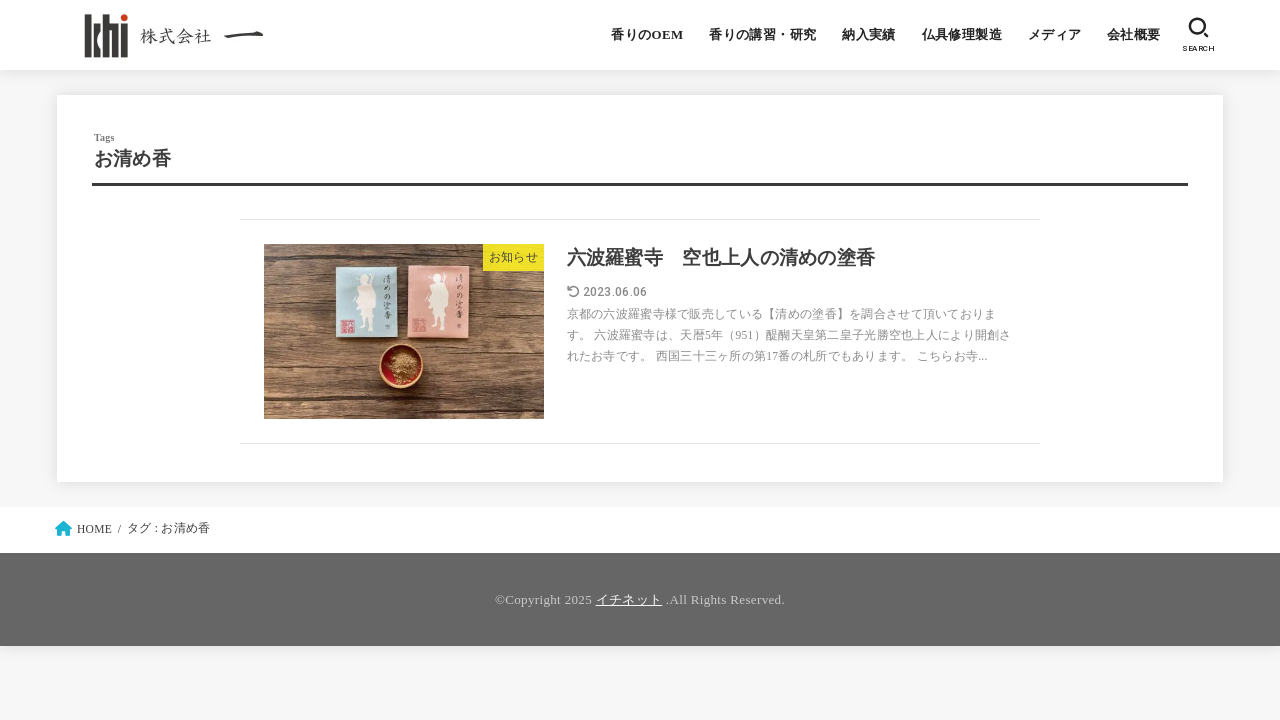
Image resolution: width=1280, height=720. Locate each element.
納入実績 (869, 35)
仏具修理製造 (962, 35)
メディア (1055, 35)
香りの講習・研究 (762, 35)
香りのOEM (647, 35)
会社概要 (1134, 35)
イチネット (629, 599)
